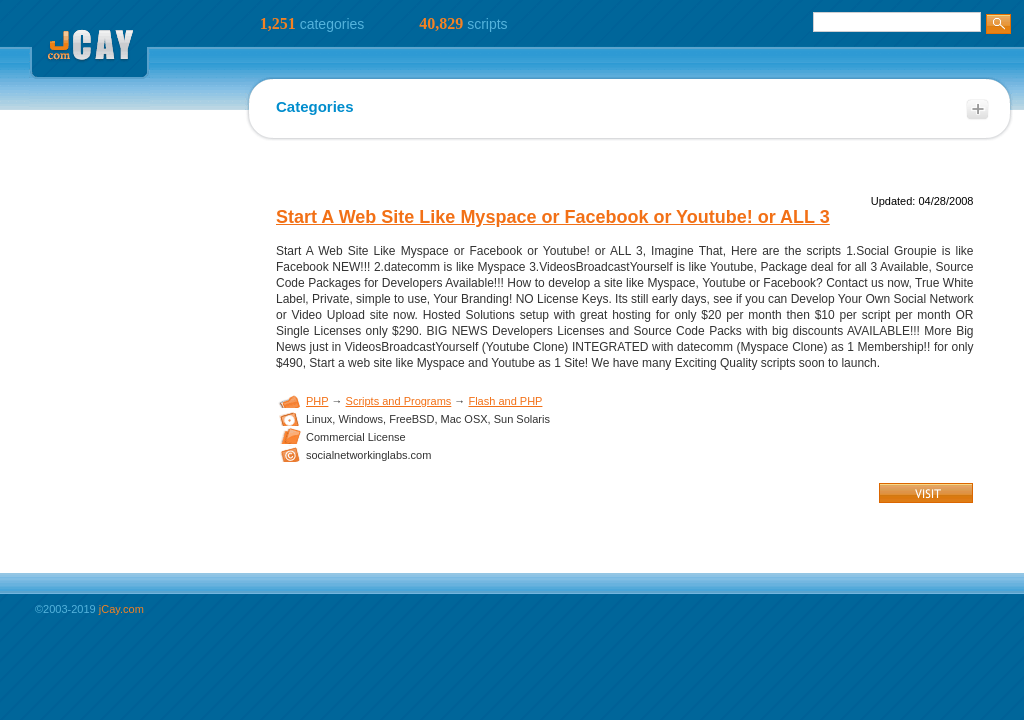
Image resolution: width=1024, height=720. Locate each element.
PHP (317, 401)
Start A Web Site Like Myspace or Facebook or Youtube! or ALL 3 (553, 217)
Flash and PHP (505, 401)
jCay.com (121, 609)
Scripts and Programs (399, 401)
